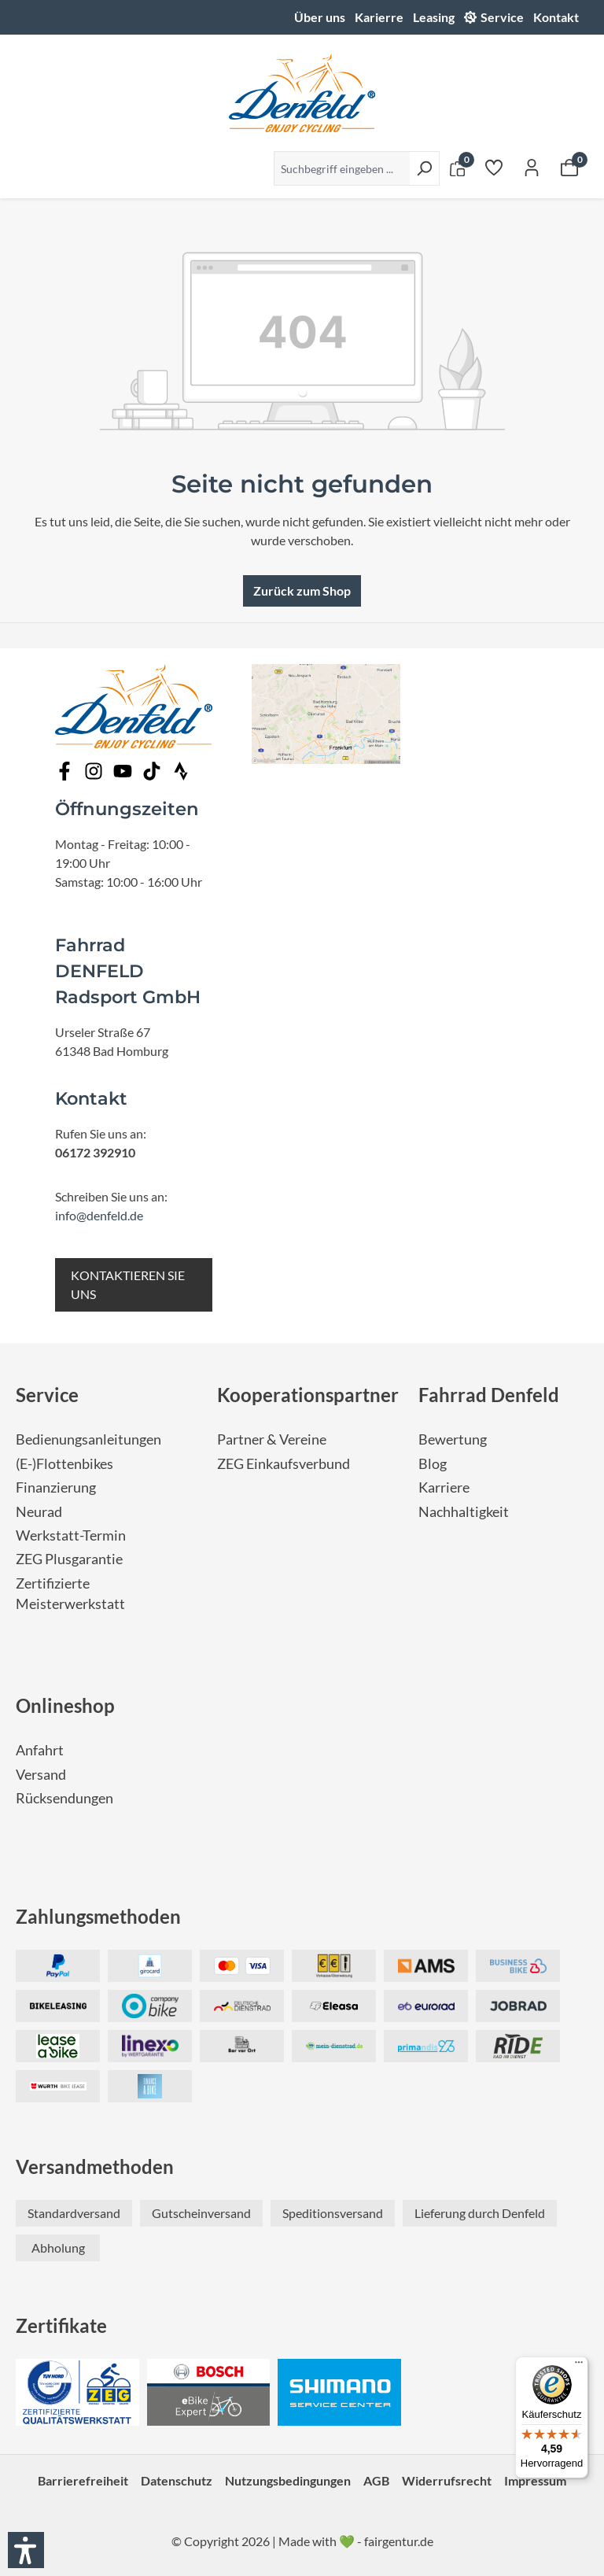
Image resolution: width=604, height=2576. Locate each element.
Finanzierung (56, 1487)
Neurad (39, 1512)
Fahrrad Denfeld (488, 1394)
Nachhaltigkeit (463, 1512)
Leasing (434, 16)
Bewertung (452, 1439)
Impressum (535, 2480)
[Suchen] (424, 168)
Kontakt (556, 16)
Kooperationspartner (308, 1394)
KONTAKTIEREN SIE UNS (128, 1284)
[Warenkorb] (569, 167)
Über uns (319, 16)
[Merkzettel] (494, 167)
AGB (376, 2480)
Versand (41, 1774)
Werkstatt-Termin (71, 1535)
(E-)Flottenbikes (64, 1464)
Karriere (444, 1487)
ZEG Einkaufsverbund (283, 1464)
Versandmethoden (95, 2166)
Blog (432, 1464)
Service (502, 16)
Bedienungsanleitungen (88, 1439)
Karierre (379, 16)
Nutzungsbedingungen (288, 2480)
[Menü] (578, 2365)
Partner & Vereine (271, 1439)
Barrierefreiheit (83, 2480)
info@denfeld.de (99, 1215)
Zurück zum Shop (302, 590)
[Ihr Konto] (532, 167)
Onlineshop (65, 1705)
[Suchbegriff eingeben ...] (342, 168)
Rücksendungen (64, 1798)
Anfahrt (40, 1750)
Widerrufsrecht (447, 2480)
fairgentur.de (398, 2541)
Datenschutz (176, 2480)
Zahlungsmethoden (98, 1916)
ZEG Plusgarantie (69, 1559)
